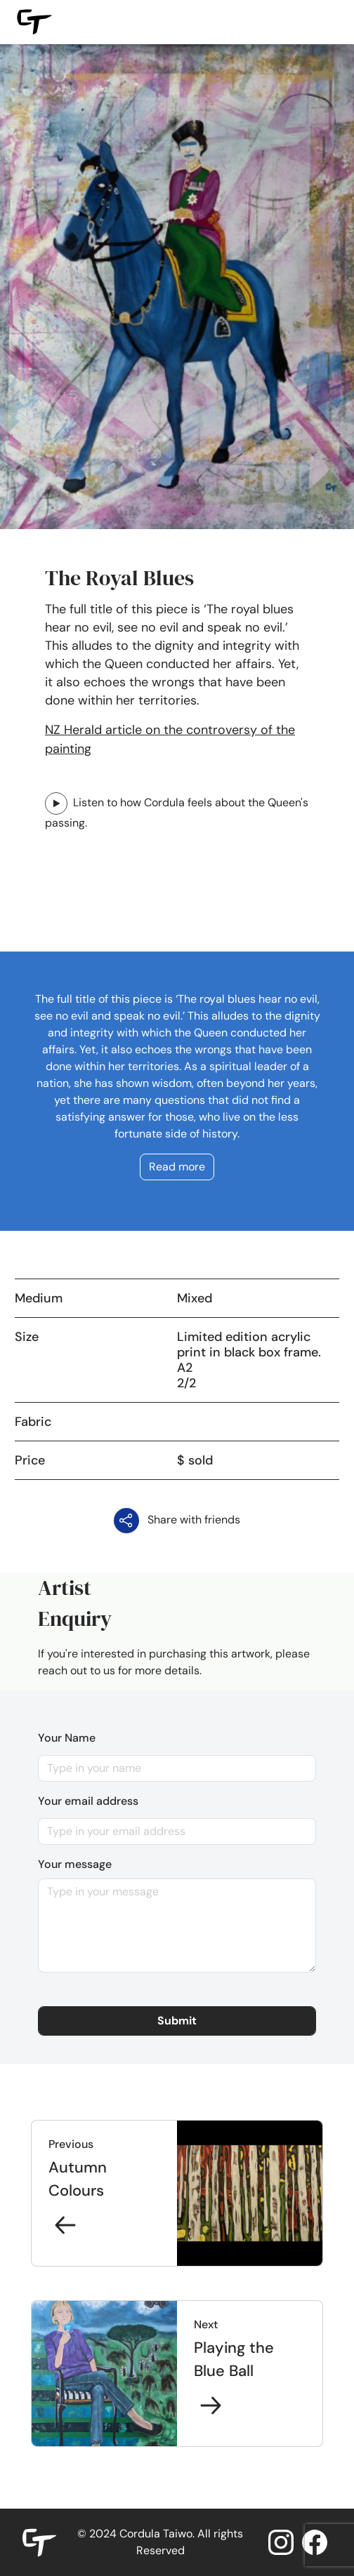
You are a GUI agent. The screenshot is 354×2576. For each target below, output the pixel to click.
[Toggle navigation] (327, 22)
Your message (75, 1864)
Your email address (88, 1801)
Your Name (67, 1737)
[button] (177, 2021)
